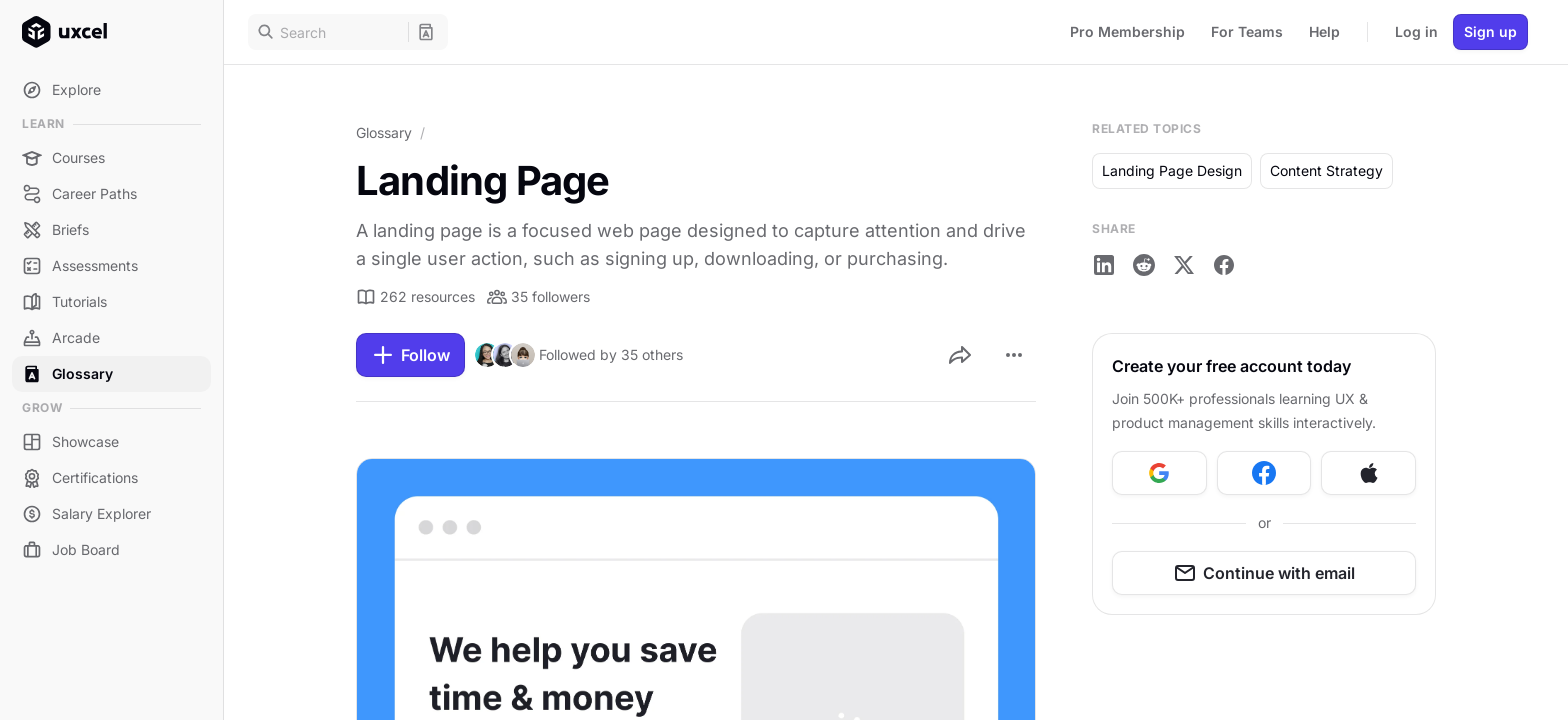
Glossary (384, 132)
